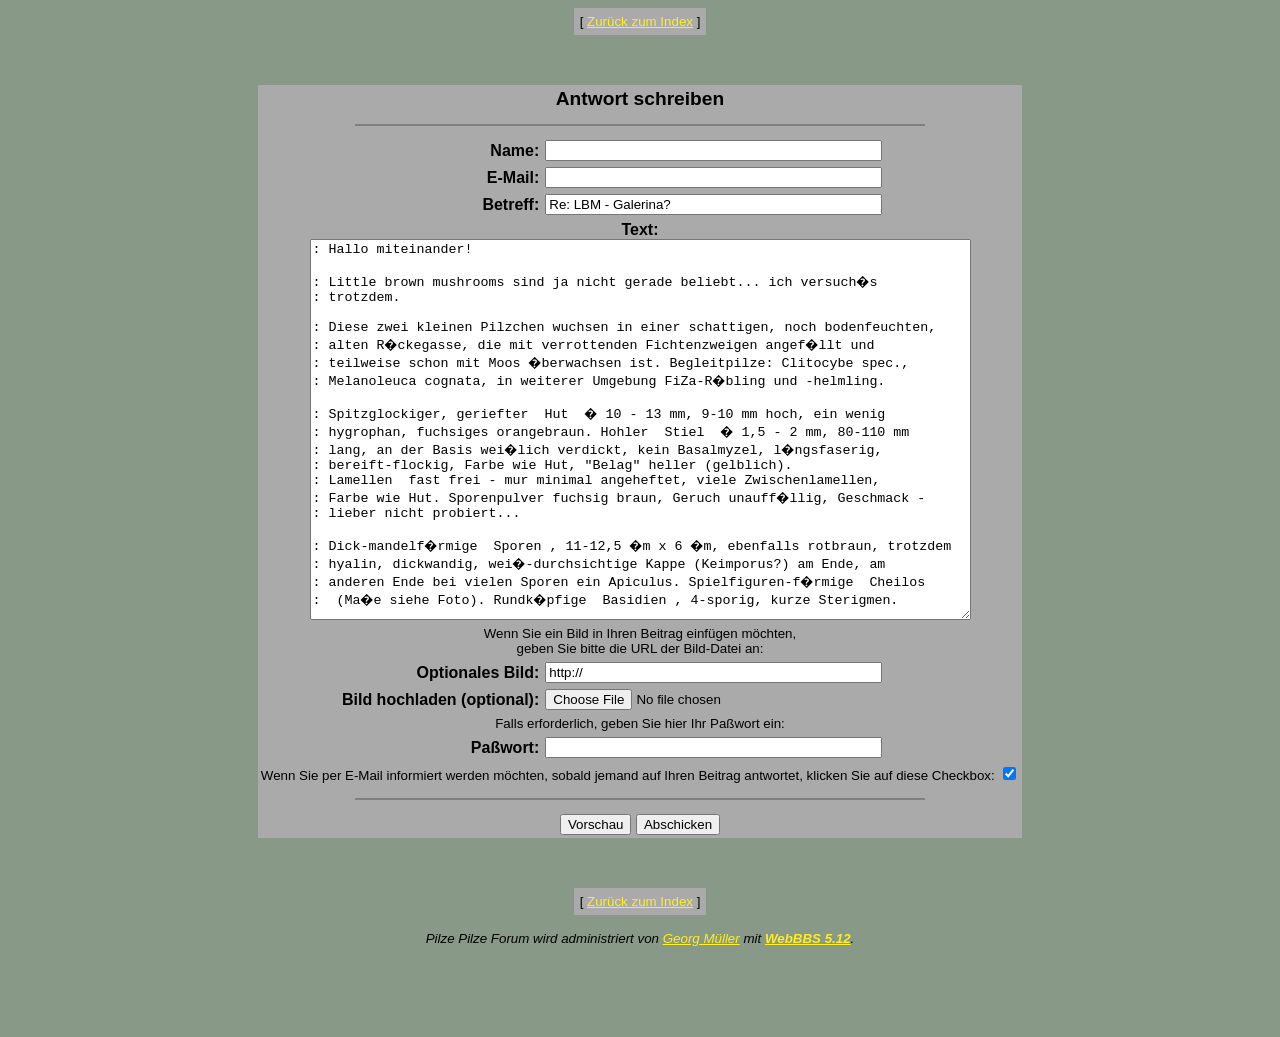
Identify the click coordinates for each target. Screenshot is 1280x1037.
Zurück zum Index (640, 21)
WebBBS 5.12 (808, 1013)
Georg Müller (701, 1013)
